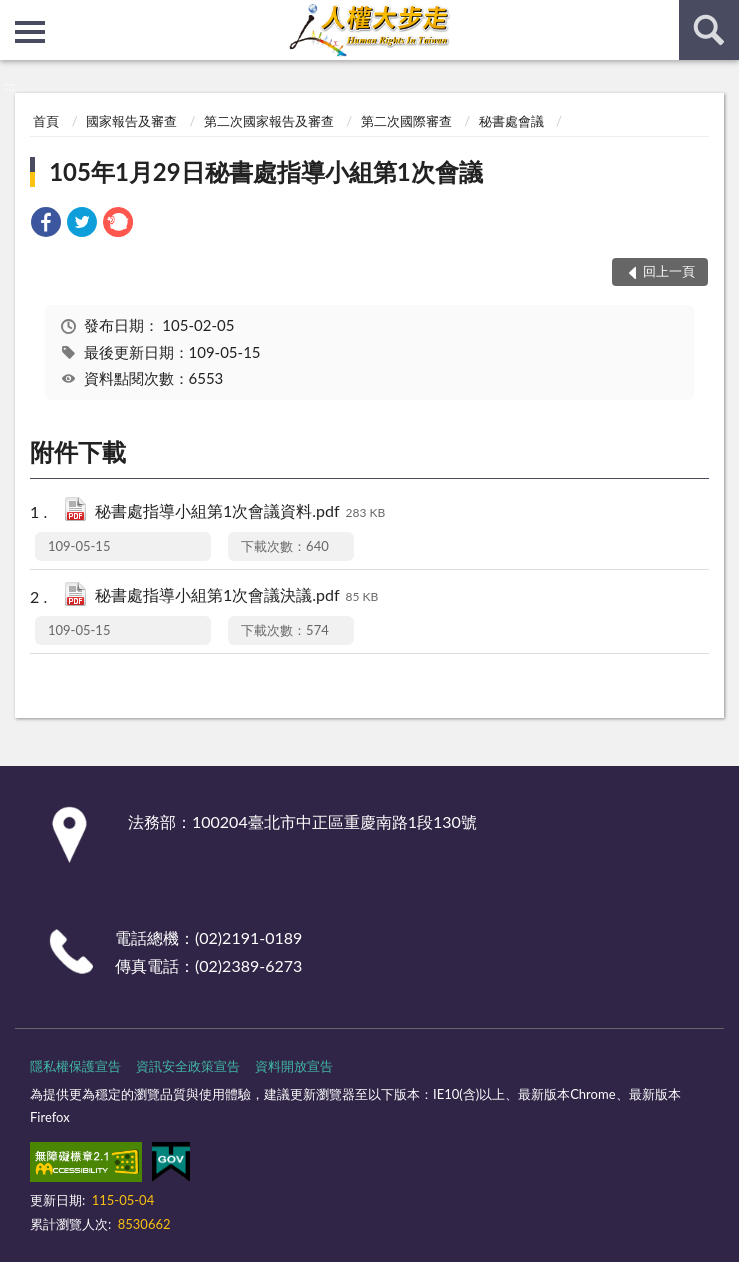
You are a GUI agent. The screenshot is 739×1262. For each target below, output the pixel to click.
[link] (46, 224)
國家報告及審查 (131, 121)
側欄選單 (30, 32)
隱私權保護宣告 (75, 1066)
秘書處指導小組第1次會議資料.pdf (240, 512)
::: (16, 15)
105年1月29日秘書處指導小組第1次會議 (265, 171)
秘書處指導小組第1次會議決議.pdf (236, 596)
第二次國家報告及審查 (269, 121)
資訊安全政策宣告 (188, 1066)
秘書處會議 (511, 121)
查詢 (709, 30)
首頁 (46, 121)
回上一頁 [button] (669, 271)
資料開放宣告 (294, 1066)
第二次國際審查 (406, 121)
